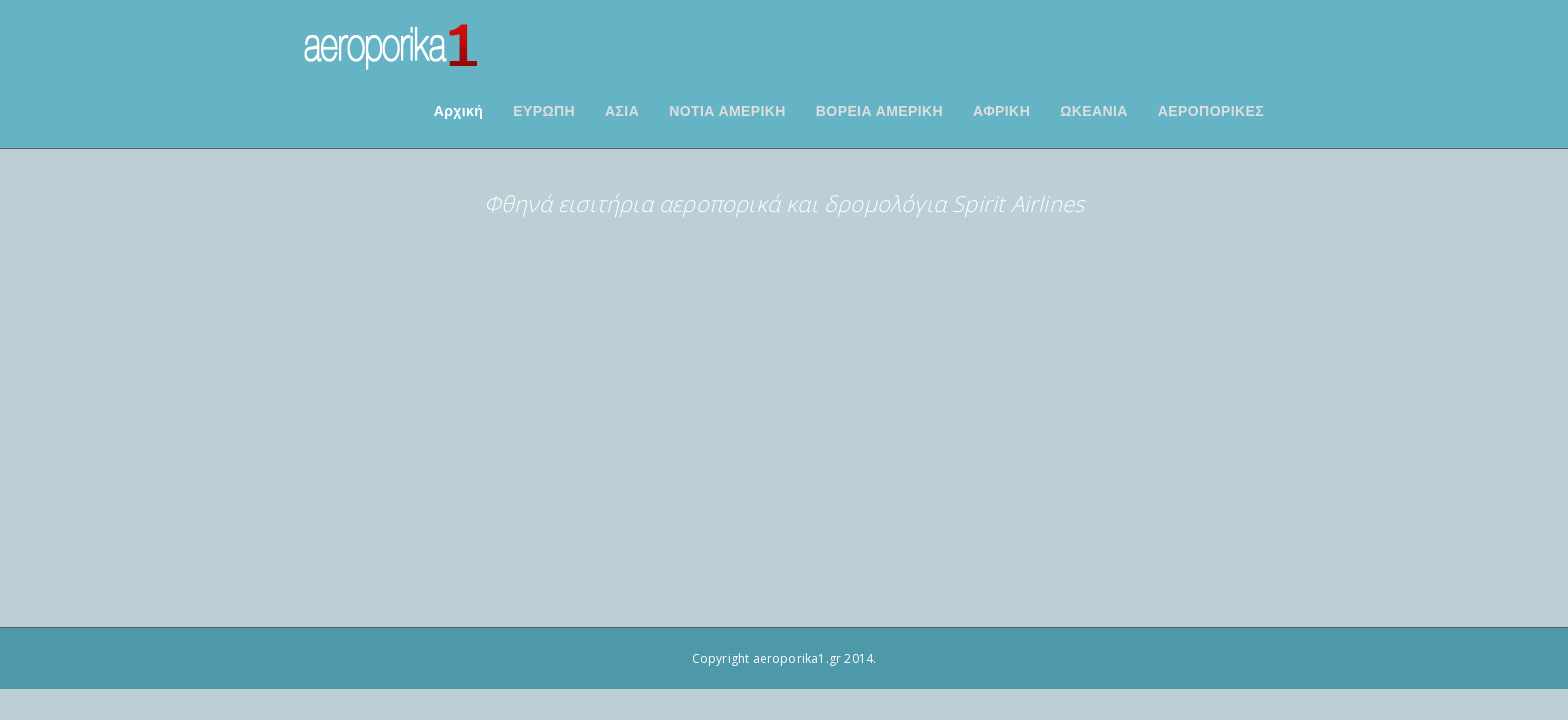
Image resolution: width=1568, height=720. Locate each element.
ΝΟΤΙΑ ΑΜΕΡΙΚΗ (752, 111)
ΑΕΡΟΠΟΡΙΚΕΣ (1236, 111)
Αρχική (483, 111)
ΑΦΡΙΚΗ (1026, 111)
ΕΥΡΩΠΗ (569, 111)
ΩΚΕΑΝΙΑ (1119, 111)
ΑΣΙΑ (647, 111)
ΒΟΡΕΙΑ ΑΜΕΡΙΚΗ (904, 111)
